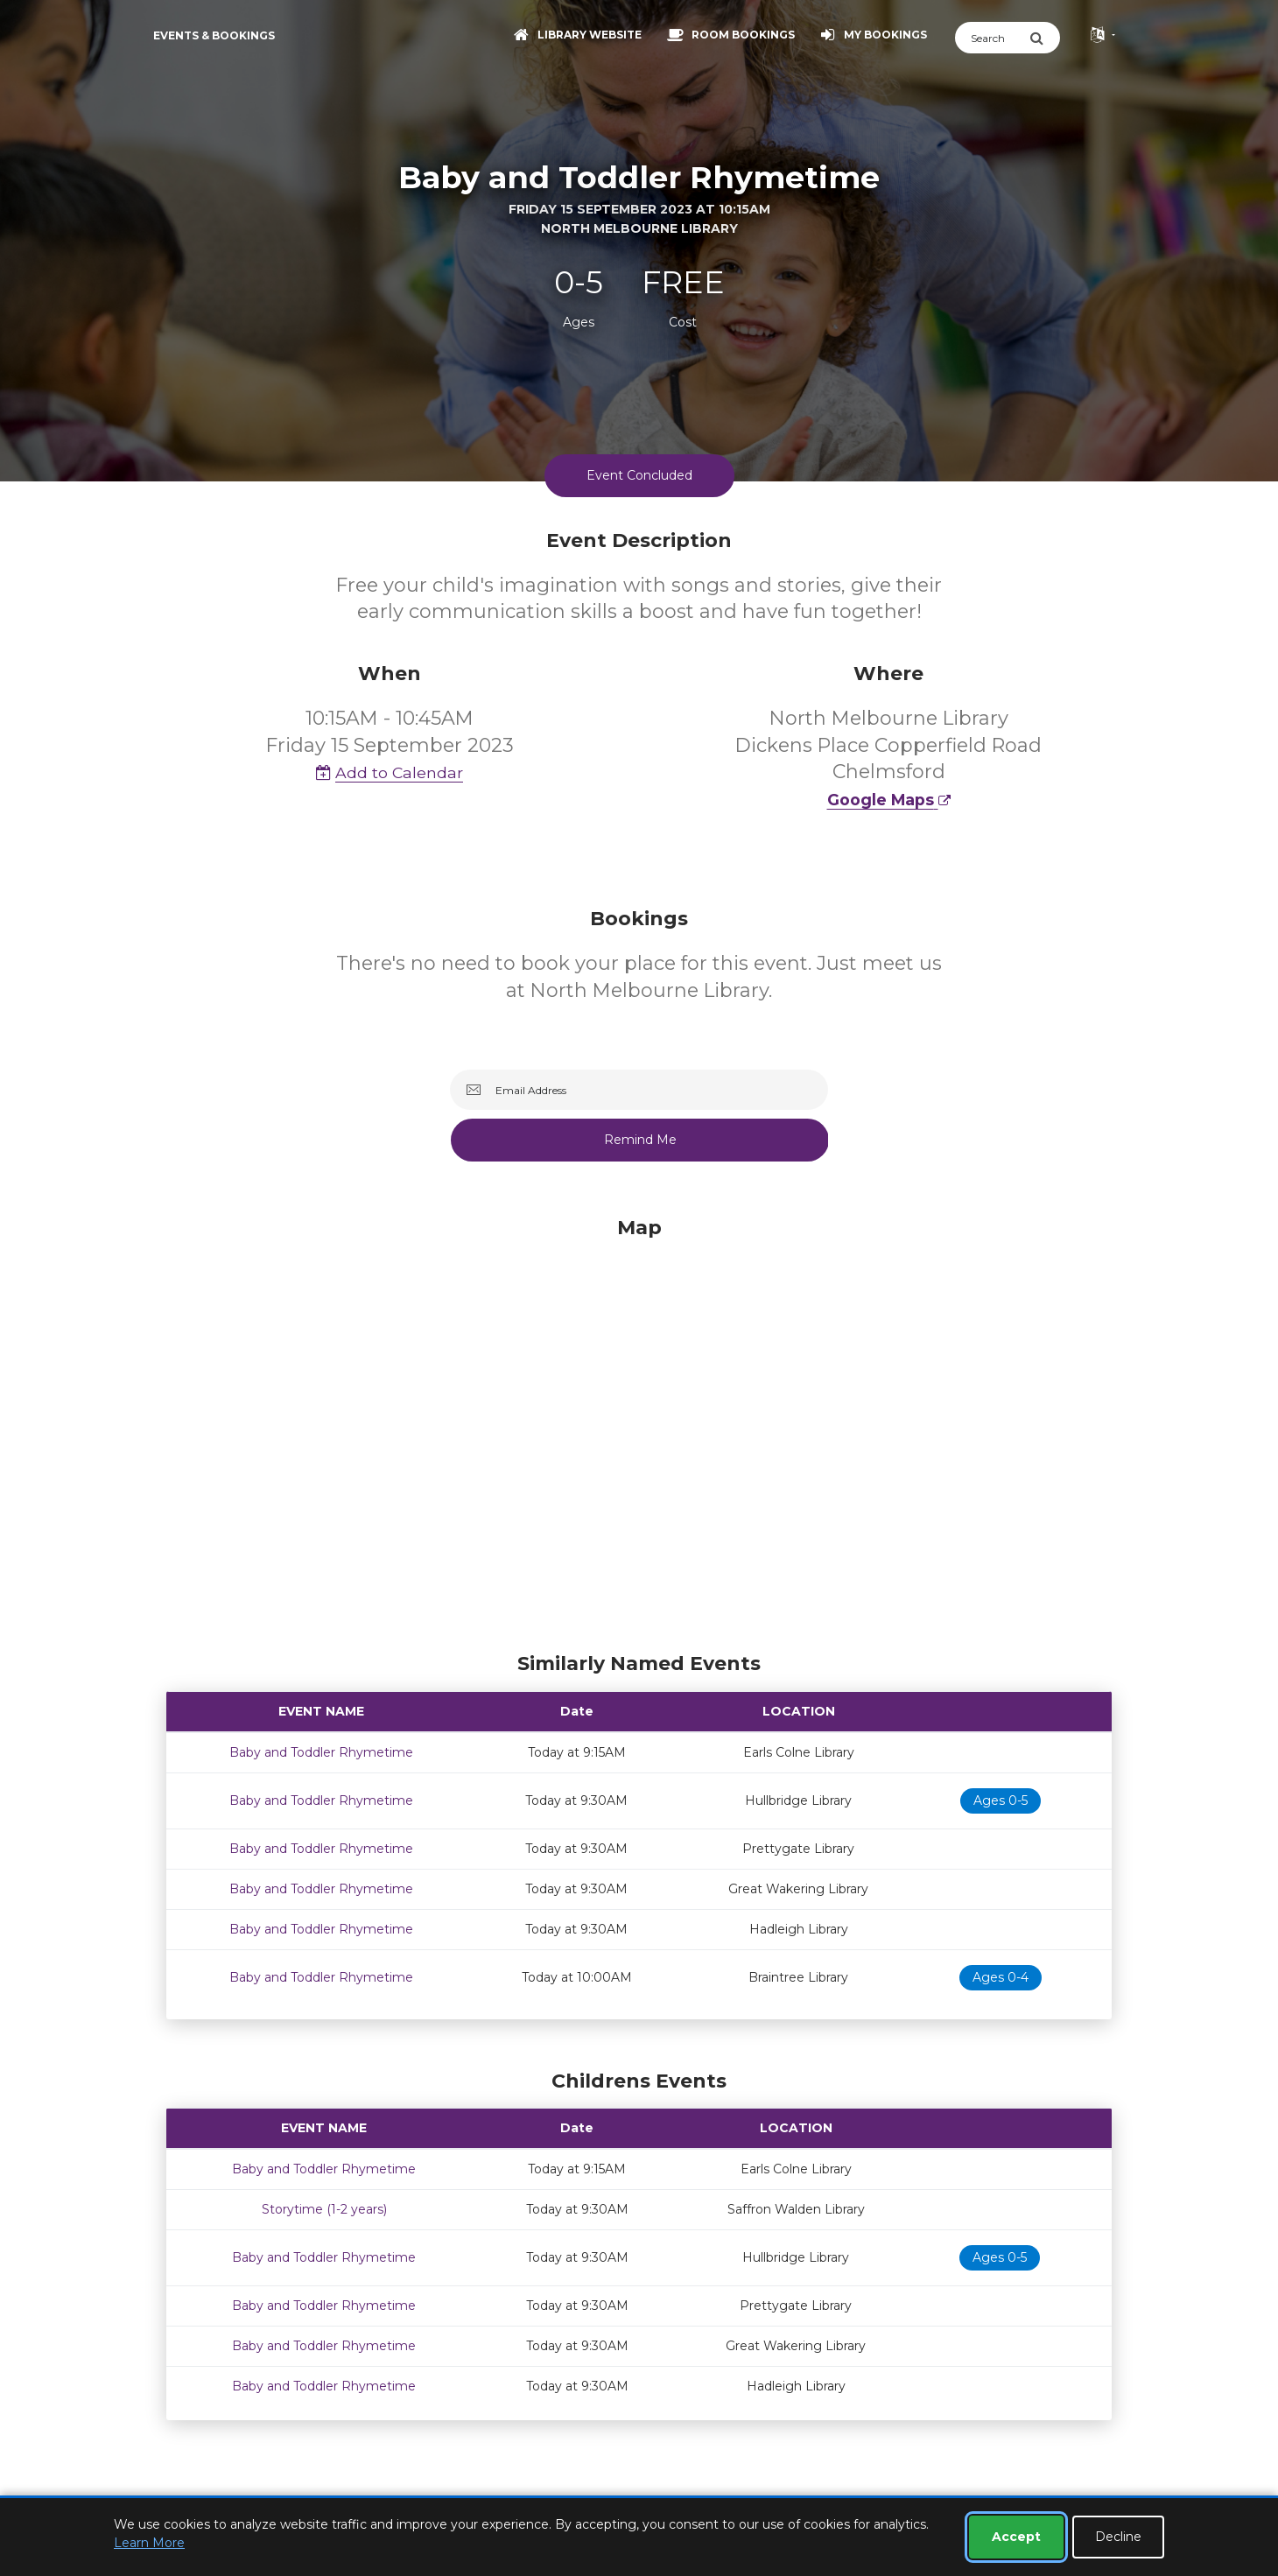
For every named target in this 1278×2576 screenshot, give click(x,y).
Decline (1118, 2536)
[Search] (992, 37)
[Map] (639, 1430)
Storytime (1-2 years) (324, 2209)
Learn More (149, 2543)
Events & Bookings (214, 35)
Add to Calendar (389, 772)
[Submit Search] (1044, 37)
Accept (1016, 2536)
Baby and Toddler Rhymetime (321, 1752)
